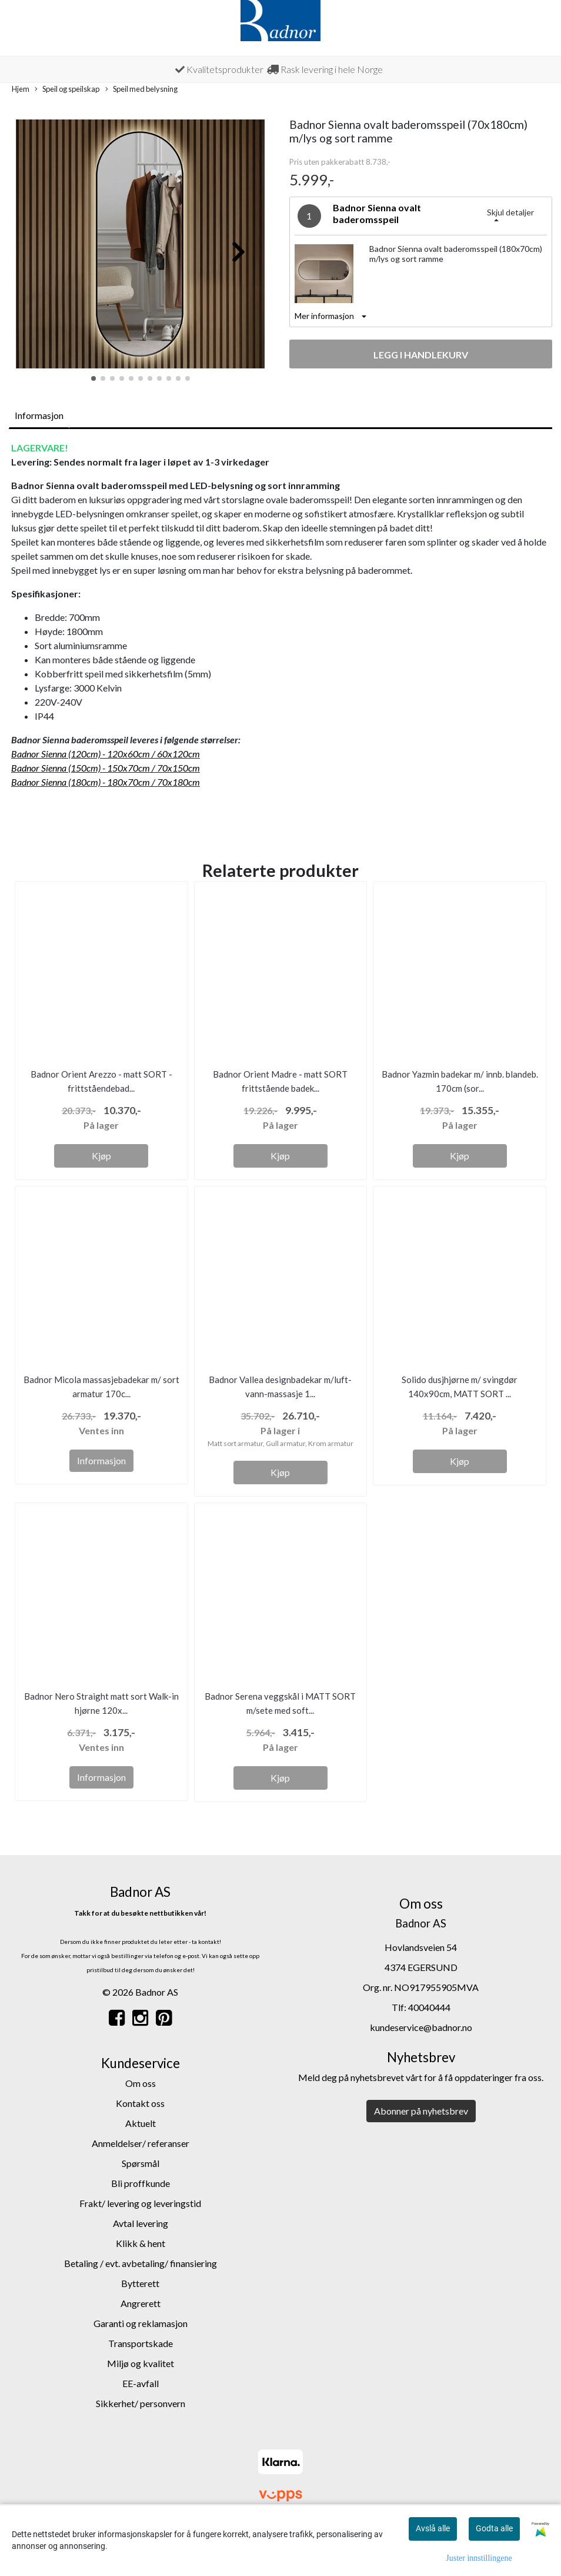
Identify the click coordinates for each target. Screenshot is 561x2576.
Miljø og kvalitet (140, 2363)
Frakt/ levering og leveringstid (140, 2203)
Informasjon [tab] (39, 415)
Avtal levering (140, 2223)
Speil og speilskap (67, 89)
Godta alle (494, 2528)
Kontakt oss (140, 2103)
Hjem (20, 89)
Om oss (140, 2083)
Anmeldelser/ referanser (140, 2143)
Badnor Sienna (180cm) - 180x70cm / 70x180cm (105, 781)
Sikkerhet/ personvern (140, 2403)
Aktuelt (140, 2123)
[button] (93, 378)
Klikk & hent (140, 2243)
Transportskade (140, 2343)
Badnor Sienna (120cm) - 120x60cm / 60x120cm (105, 753)
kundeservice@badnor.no (421, 2027)
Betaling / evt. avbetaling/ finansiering (140, 2263)
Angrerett (141, 2303)
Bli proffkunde (140, 2183)
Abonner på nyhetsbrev (421, 2110)
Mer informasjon (324, 316)
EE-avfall (140, 2383)
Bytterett (140, 2283)
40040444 (429, 2007)
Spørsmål (140, 2163)
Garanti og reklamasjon (141, 2323)
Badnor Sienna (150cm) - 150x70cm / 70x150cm (105, 767)
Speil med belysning (141, 89)
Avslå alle (433, 2528)
